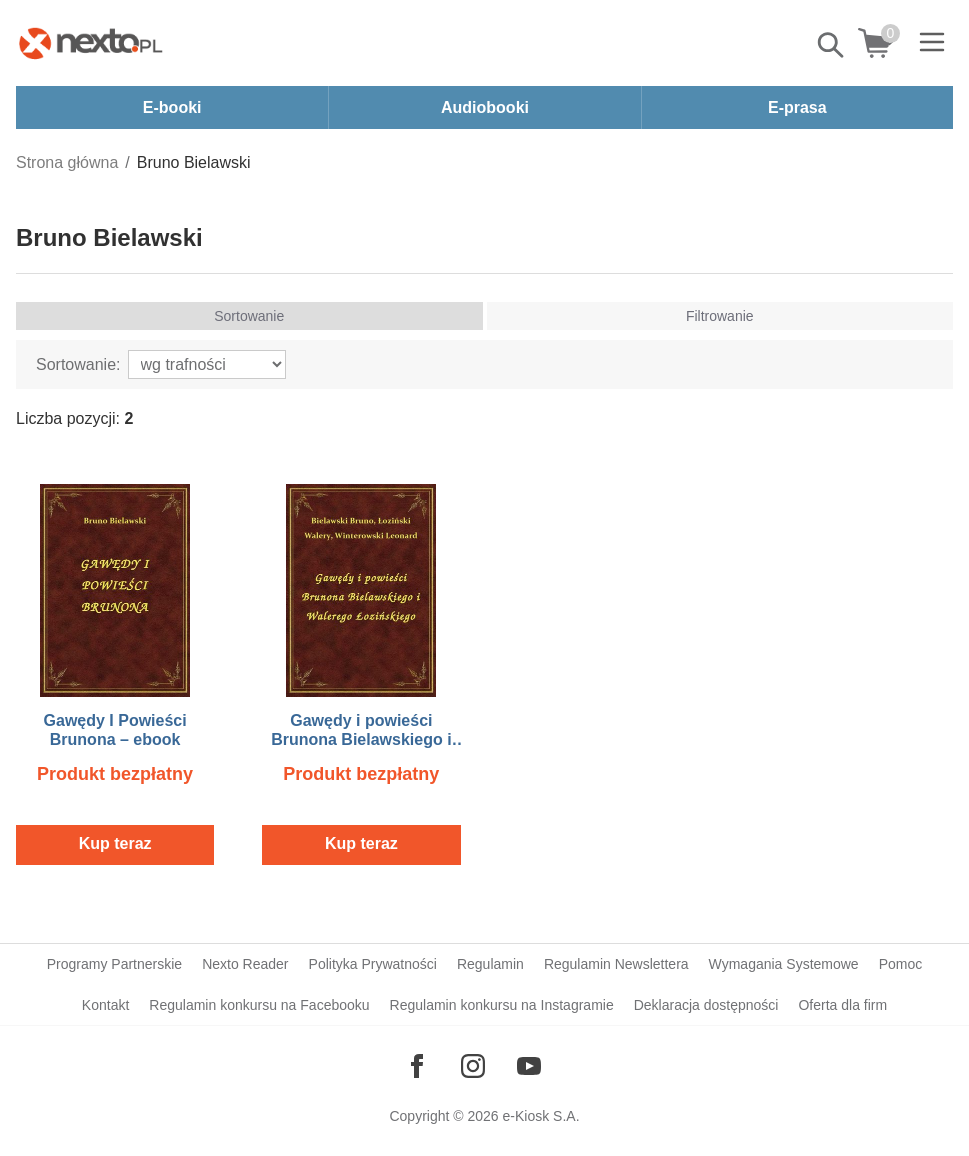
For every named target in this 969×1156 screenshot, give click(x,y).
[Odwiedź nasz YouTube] (529, 1066)
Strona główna (67, 162)
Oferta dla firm (842, 1005)
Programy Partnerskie (114, 964)
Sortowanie (249, 316)
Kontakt (105, 1005)
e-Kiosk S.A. (541, 1116)
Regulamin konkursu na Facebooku (259, 1005)
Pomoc (901, 964)
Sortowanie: (78, 364)
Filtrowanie (720, 316)
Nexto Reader (245, 964)
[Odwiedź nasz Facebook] (417, 1066)
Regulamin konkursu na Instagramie (502, 1005)
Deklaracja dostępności (706, 1005)
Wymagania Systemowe (784, 964)
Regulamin (490, 964)
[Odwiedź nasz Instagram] (473, 1066)
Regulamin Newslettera (616, 964)
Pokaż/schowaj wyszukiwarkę (832, 45)
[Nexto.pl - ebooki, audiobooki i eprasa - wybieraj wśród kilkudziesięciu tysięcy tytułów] (91, 43)
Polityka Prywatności (373, 964)
